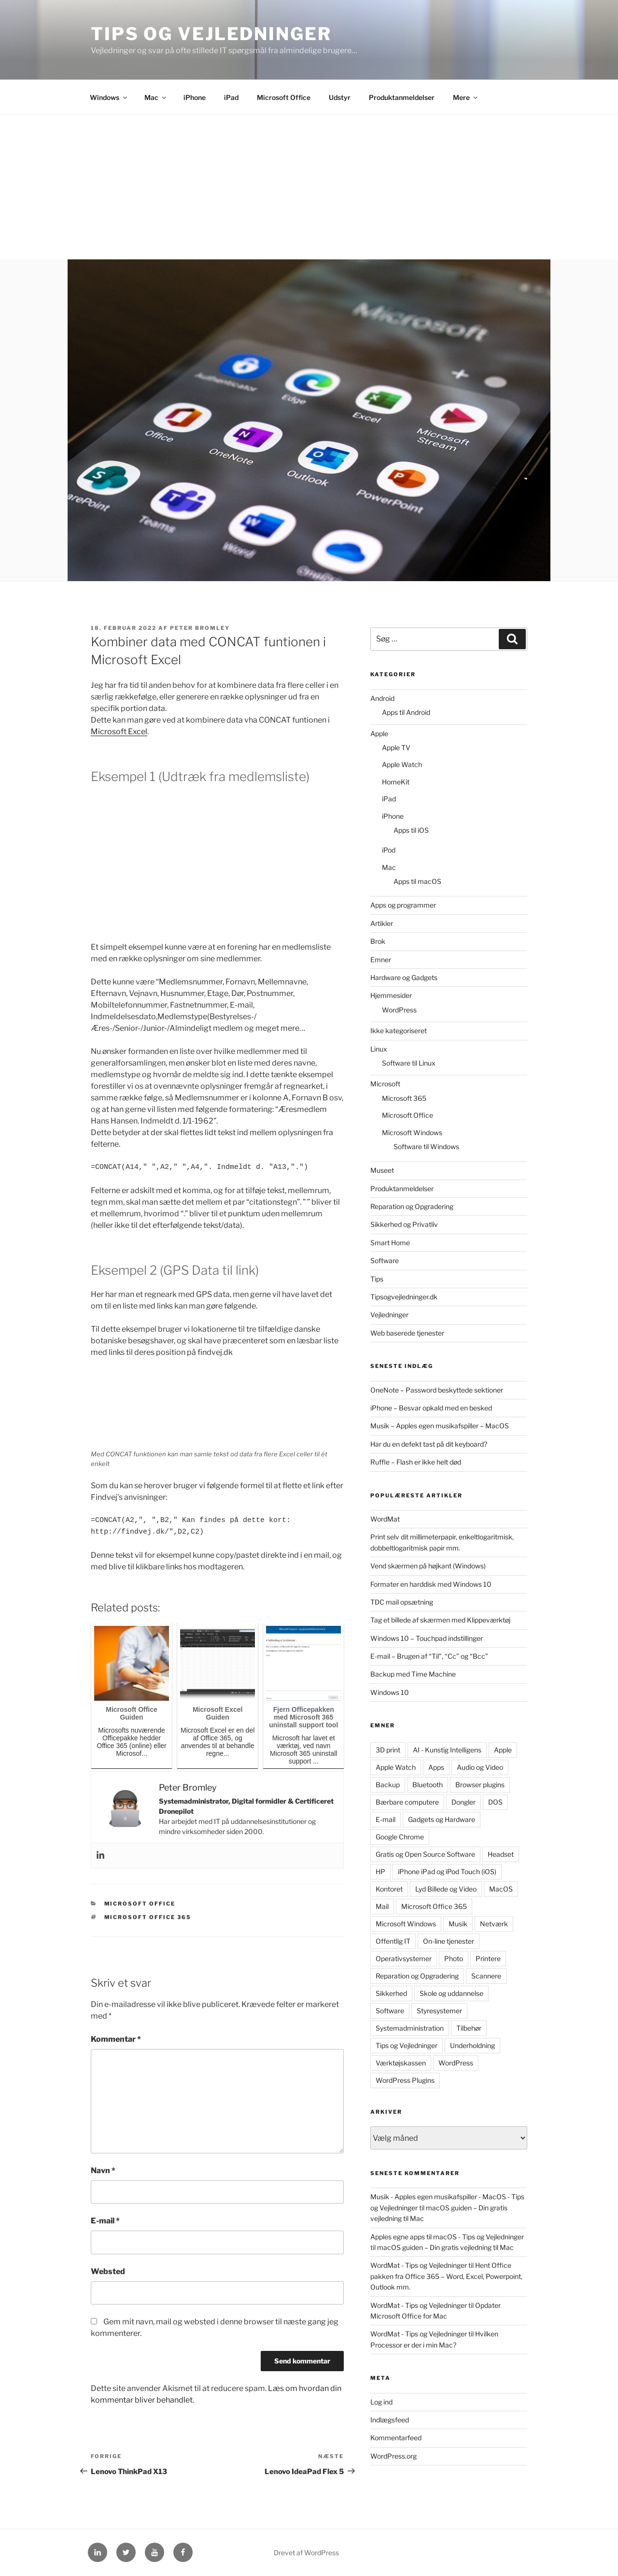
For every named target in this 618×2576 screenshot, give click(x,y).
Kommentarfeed (395, 2438)
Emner (380, 959)
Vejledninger (389, 1314)
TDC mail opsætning (401, 1602)
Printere (488, 1958)
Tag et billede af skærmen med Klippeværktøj (440, 1620)
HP (380, 1871)
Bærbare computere (407, 1802)
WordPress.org (393, 2456)
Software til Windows (426, 1146)
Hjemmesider (391, 995)
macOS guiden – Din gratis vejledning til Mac (445, 2247)
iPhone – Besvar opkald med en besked (431, 1408)
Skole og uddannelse (451, 1993)
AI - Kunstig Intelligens (447, 1750)
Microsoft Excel (119, 731)
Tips (376, 1279)
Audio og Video (480, 1767)
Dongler (463, 1802)
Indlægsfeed (389, 2420)
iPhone (194, 97)
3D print (388, 1750)
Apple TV (396, 747)
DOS (495, 1802)
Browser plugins (480, 1784)
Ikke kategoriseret (398, 1030)
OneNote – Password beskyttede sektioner (436, 1390)
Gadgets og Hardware (441, 1819)
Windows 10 (389, 1692)
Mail (382, 1906)
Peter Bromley (200, 628)
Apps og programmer (403, 905)
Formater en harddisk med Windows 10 (431, 1584)
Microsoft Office (283, 97)
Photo (453, 1958)
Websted (108, 2271)
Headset (501, 1854)
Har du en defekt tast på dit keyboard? (428, 1444)
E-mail (105, 2220)
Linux (378, 1049)
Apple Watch (402, 764)
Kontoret (389, 1889)
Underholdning (472, 2045)
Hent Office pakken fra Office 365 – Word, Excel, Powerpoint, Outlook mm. (446, 2276)
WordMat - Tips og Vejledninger (418, 2265)
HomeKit (395, 782)
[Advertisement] (309, 187)
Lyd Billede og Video (446, 1889)
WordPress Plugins (405, 2080)
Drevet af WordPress (306, 2552)
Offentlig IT (393, 1941)
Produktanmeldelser (402, 97)
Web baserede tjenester (407, 1333)
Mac (156, 97)
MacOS (501, 1889)
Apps (436, 1767)
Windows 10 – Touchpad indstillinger (426, 1638)
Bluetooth (427, 1784)
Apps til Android (406, 712)
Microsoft (385, 1084)
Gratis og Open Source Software (425, 1854)
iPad (231, 97)
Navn (103, 2170)
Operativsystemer (404, 1958)
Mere (466, 97)
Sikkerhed (391, 1993)
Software (384, 1260)
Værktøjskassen (401, 2063)
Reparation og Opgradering (411, 1206)
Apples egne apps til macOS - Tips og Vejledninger (447, 2237)
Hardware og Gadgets (403, 977)
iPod (388, 850)
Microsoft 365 (404, 1098)
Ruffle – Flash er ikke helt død (415, 1462)
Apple (379, 733)
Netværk (494, 1924)
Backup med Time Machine (413, 1674)
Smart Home (390, 1242)
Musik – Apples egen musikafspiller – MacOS (439, 1426)
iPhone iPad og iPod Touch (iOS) (447, 1871)
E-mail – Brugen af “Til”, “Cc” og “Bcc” (429, 1656)
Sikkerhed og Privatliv (404, 1224)
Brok (377, 941)
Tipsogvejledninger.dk (403, 1297)
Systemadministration (410, 2028)
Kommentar (116, 2039)
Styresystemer (439, 2011)
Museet (382, 1170)
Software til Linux (408, 1063)
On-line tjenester (448, 1941)
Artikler (381, 923)
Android (382, 698)
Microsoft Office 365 (148, 1917)
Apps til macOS (417, 881)
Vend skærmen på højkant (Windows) (428, 1566)
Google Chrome (400, 1837)
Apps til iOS (411, 830)
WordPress (399, 1010)
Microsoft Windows (412, 1132)
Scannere (486, 1976)
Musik (458, 1924)
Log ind (381, 2402)
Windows (109, 97)
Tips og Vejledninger (211, 33)
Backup (388, 1784)
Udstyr (340, 97)
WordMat (385, 1519)
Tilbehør (468, 2028)
